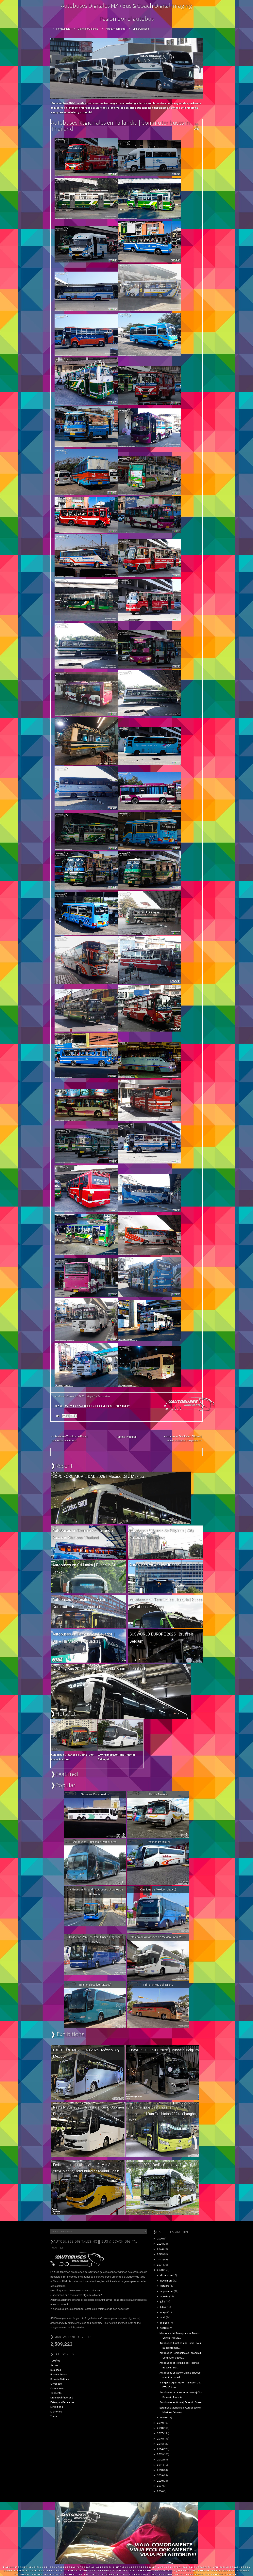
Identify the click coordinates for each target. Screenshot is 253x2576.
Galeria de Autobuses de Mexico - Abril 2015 (158, 1937)
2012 (160, 2459)
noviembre (166, 2280)
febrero (164, 2327)
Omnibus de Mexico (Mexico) (158, 1889)
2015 (160, 2443)
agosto (164, 2296)
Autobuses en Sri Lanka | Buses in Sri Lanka (84, 1568)
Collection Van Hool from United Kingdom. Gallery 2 (95, 1940)
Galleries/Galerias (88, 28)
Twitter (70, 1406)
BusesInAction (58, 2374)
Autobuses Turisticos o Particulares (95, 1841)
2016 (160, 2438)
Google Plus (104, 1406)
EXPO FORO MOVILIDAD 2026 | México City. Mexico (98, 1476)
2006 (160, 2491)
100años (55, 2360)
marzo (164, 2322)
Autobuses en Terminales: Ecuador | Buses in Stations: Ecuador (83, 1638)
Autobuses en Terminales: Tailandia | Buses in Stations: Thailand (83, 1534)
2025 (160, 2243)
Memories (56, 2411)
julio (163, 2301)
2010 (160, 2470)
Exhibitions (56, 2406)
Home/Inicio (63, 28)
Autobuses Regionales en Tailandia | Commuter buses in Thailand (120, 125)
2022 (160, 2259)
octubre (165, 2285)
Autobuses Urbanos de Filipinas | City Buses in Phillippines (161, 1534)
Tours (53, 2416)
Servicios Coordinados (95, 1794)
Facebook (86, 1406)
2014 (160, 2449)
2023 (160, 2254)
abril (163, 2317)
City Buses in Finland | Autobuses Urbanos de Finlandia (95, 1892)
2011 (160, 2464)
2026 (160, 2238)
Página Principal (126, 1436)
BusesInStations (59, 2379)
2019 (160, 2422)
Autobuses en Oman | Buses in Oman (181, 2402)
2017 (160, 2433)
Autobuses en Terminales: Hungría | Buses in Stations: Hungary (165, 1603)
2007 (160, 2485)
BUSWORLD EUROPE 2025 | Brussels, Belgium (161, 1638)
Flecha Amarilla (158, 1794)
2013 (160, 2454)
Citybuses (56, 2383)
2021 (160, 2264)
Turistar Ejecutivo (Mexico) (94, 1984)
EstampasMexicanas (62, 2402)
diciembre (166, 2275)
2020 (160, 2269)
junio (163, 2306)
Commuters (104, 1396)
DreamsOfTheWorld (61, 2397)
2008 (160, 2480)
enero (163, 2417)
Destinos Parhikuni (158, 1841)
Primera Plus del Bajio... (158, 1984)
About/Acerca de (115, 28)
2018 (160, 2427)
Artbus (54, 2365)
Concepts (55, 2393)
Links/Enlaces (141, 28)
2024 (160, 2249)
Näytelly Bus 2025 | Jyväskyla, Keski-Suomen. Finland (98, 1668)
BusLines (55, 2369)
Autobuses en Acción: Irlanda (154, 1565)
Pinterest (122, 1406)
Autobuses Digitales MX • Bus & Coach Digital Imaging (126, 5)
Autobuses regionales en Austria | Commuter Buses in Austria (81, 1603)
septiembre (167, 2291)
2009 (160, 2475)
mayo (163, 2312)
